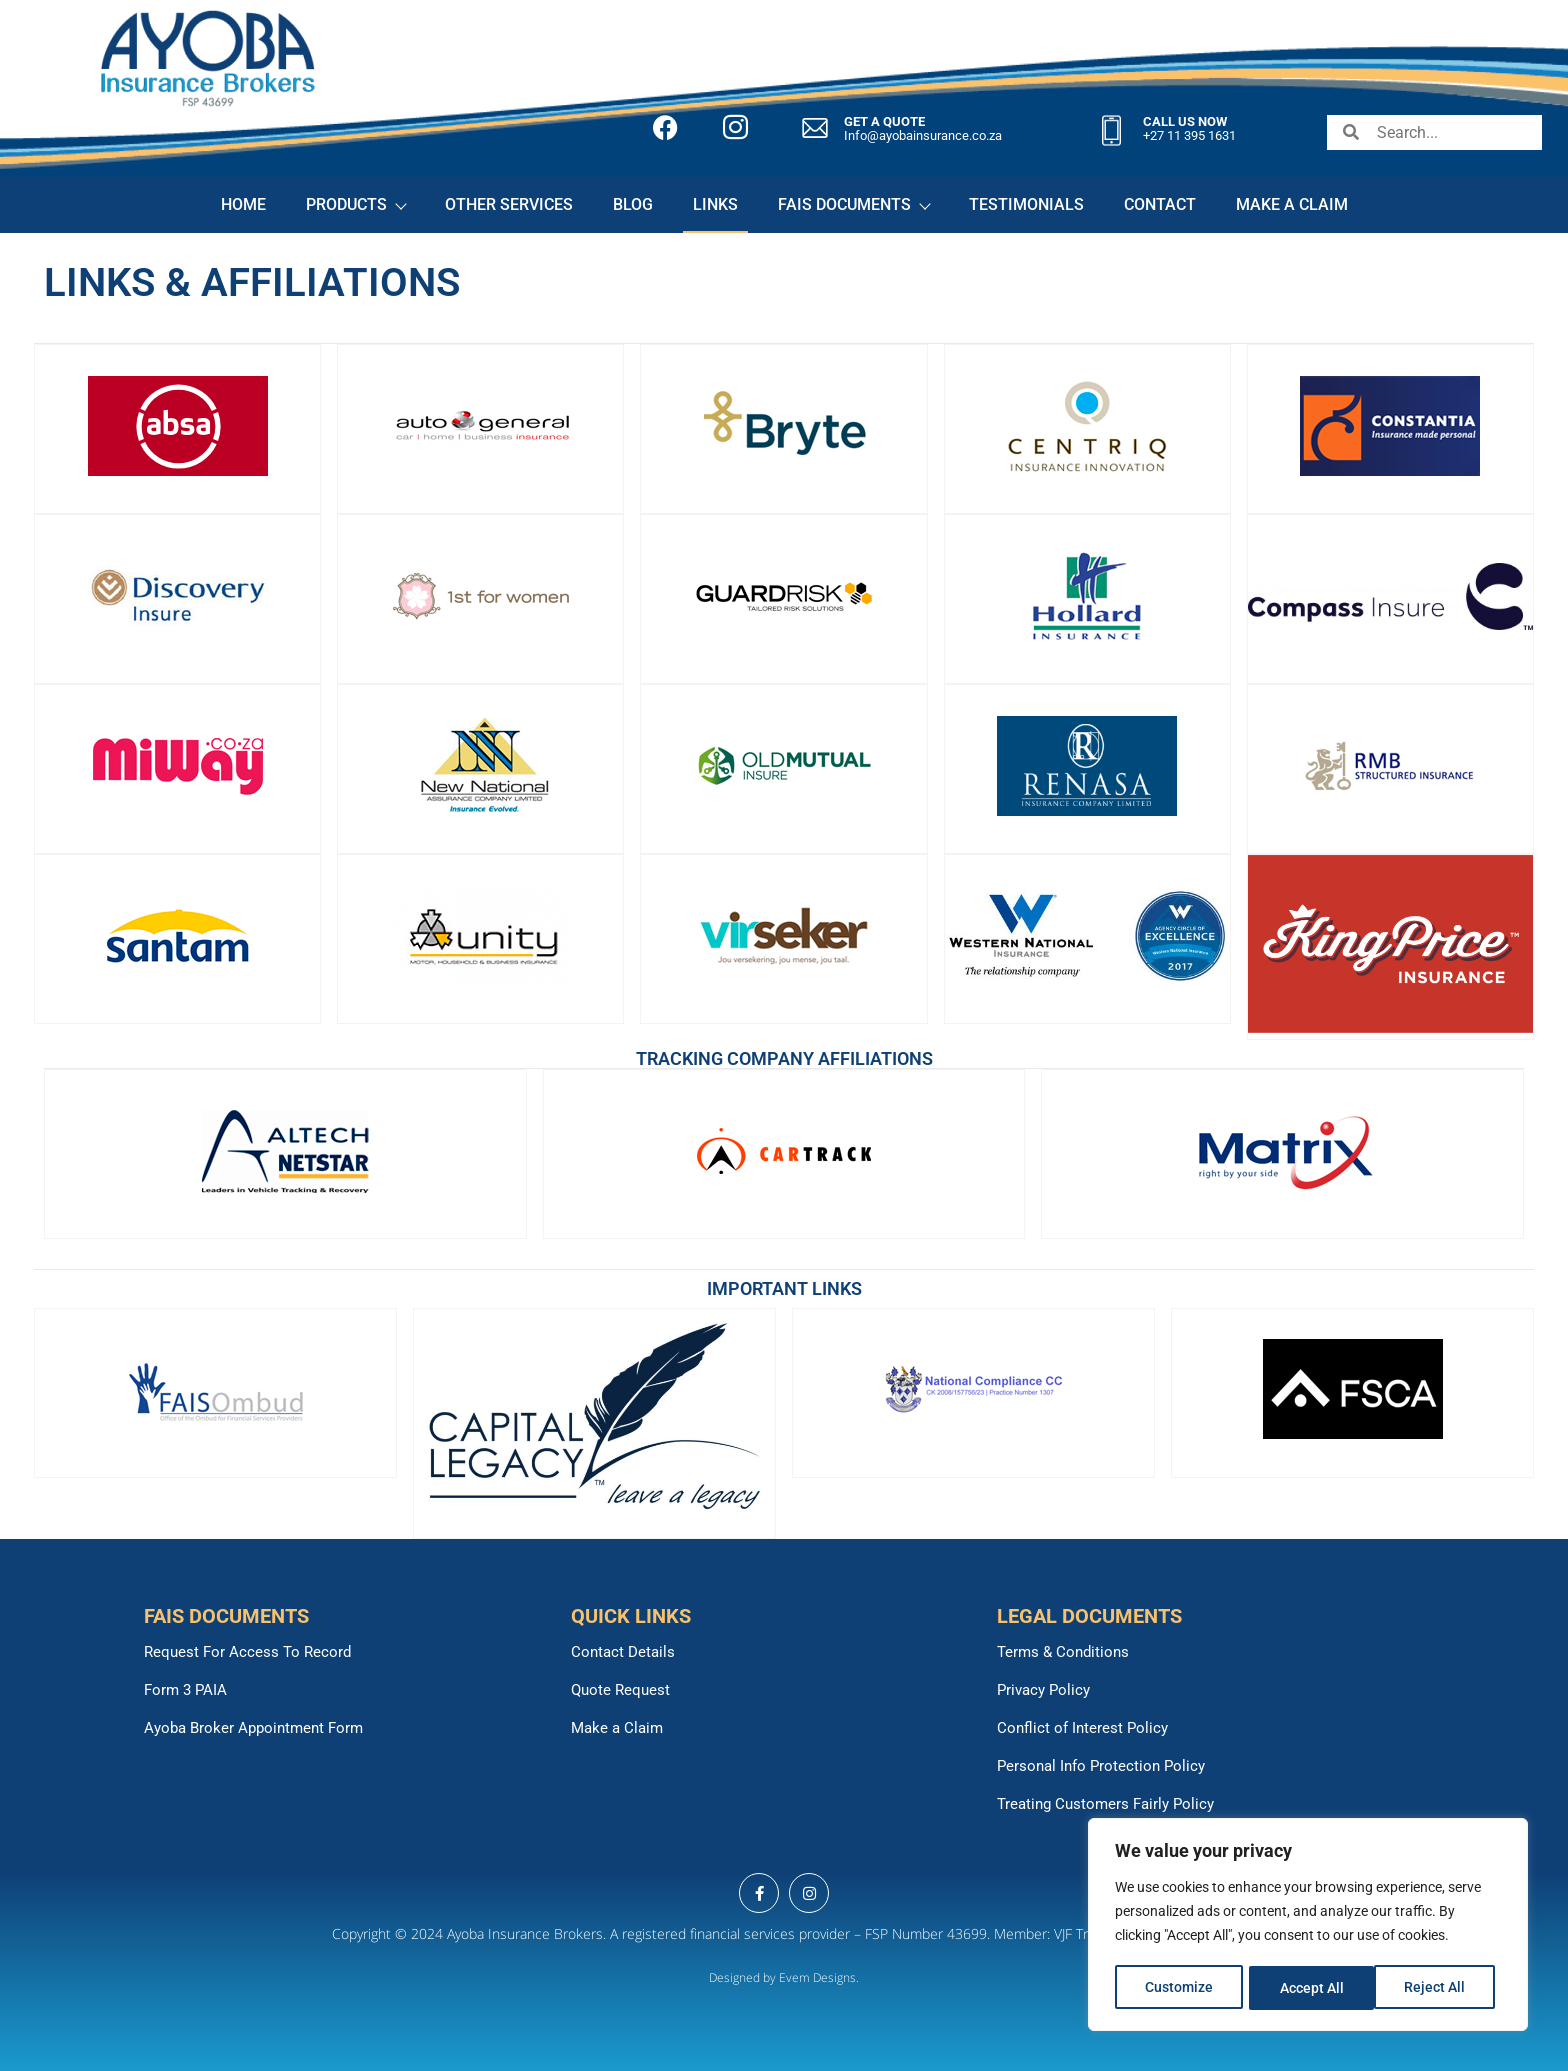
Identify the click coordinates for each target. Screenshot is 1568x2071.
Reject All (1310, 1988)
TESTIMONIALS (1026, 204)
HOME (243, 204)
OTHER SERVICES (509, 204)
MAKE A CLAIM (1292, 204)
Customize (1179, 1988)
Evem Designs (817, 1977)
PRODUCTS (355, 204)
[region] (1308, 1926)
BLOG (633, 204)
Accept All (1440, 1988)
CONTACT (1160, 204)
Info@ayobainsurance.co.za (923, 135)
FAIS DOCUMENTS (853, 204)
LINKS (715, 204)
